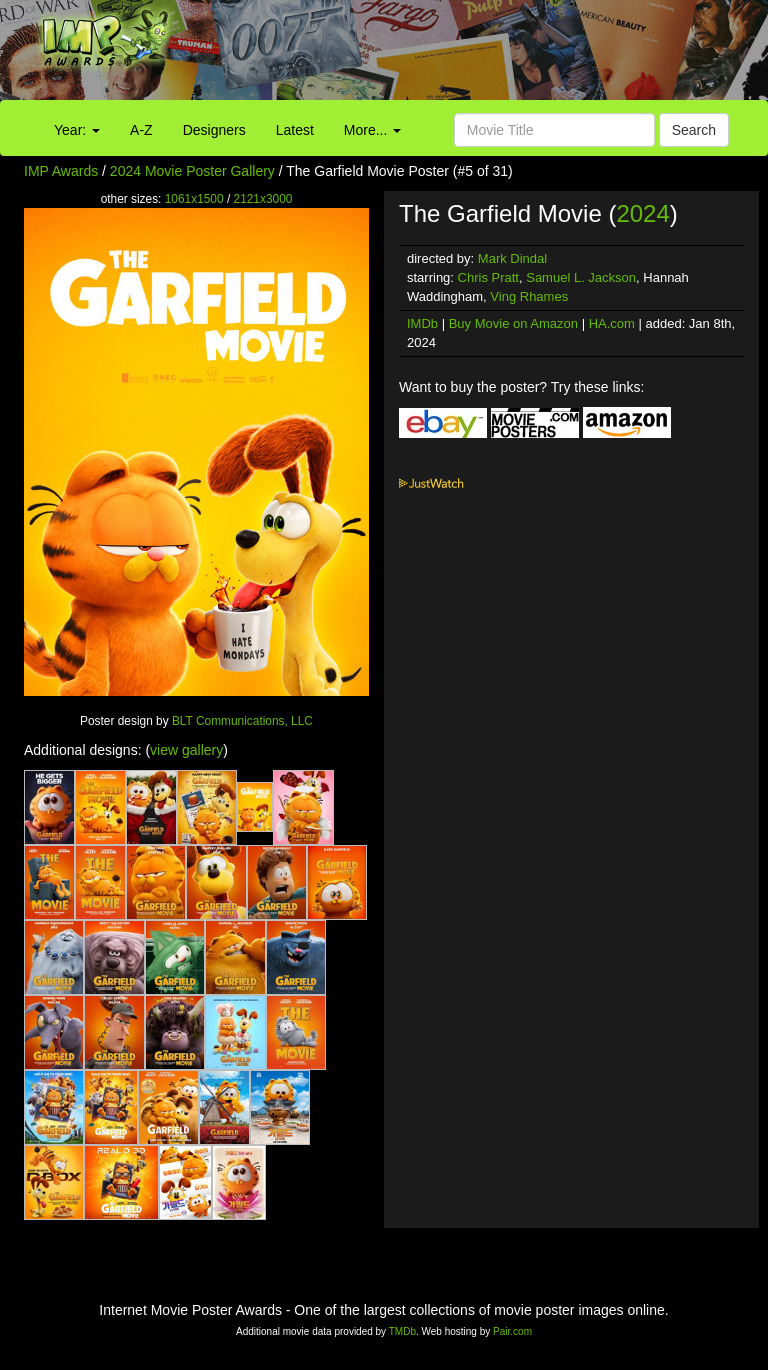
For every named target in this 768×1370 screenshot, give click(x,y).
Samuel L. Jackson (581, 277)
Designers (214, 130)
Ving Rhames (529, 296)
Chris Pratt (488, 277)
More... (372, 130)
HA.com (612, 323)
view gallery (186, 750)
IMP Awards (61, 171)
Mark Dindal (512, 258)
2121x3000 (263, 199)
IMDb (422, 323)
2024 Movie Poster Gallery (192, 171)
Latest (295, 130)
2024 (642, 213)
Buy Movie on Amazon (513, 323)
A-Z (141, 130)
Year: (77, 130)
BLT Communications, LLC (242, 721)
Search (694, 130)
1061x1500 (194, 199)
